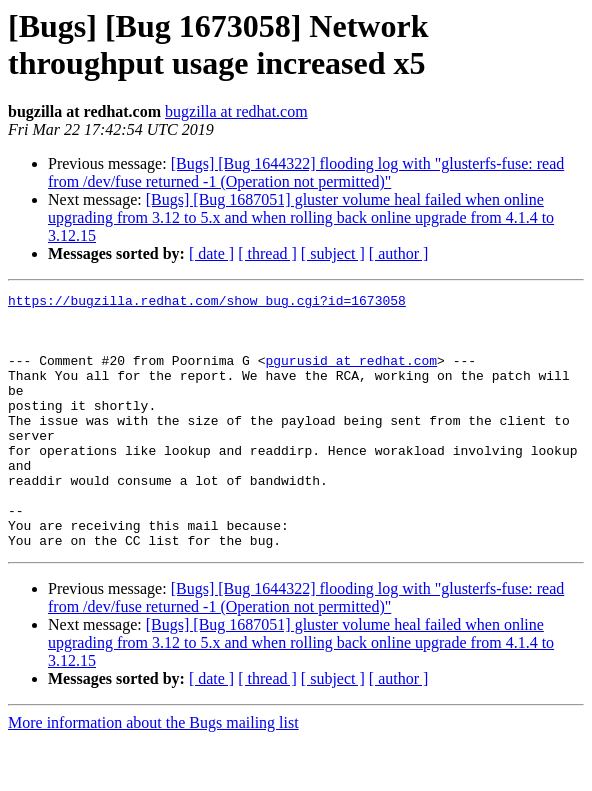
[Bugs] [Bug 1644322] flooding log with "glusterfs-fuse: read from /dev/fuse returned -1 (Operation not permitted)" (306, 172)
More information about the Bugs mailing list (153, 773)
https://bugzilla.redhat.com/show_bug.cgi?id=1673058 (207, 303)
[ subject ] (333, 253)
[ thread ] (267, 253)
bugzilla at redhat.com (236, 111)
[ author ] (399, 253)
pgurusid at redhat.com (351, 375)
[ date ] (211, 253)
